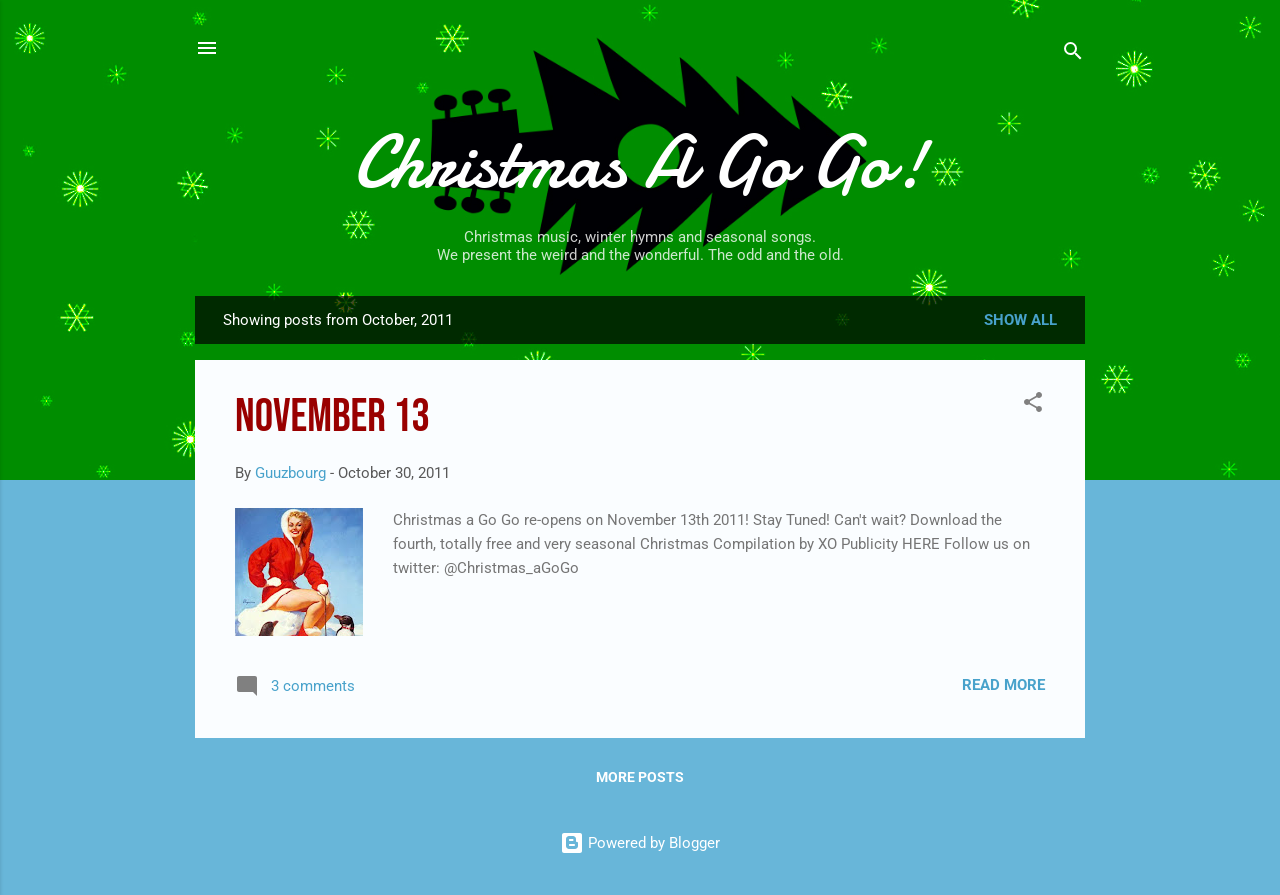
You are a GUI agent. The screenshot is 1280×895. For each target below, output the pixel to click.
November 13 (332, 417)
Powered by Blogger (640, 843)
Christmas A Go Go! (640, 162)
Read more (1003, 685)
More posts (640, 777)
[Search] (1073, 54)
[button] (1033, 405)
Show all (1020, 320)
